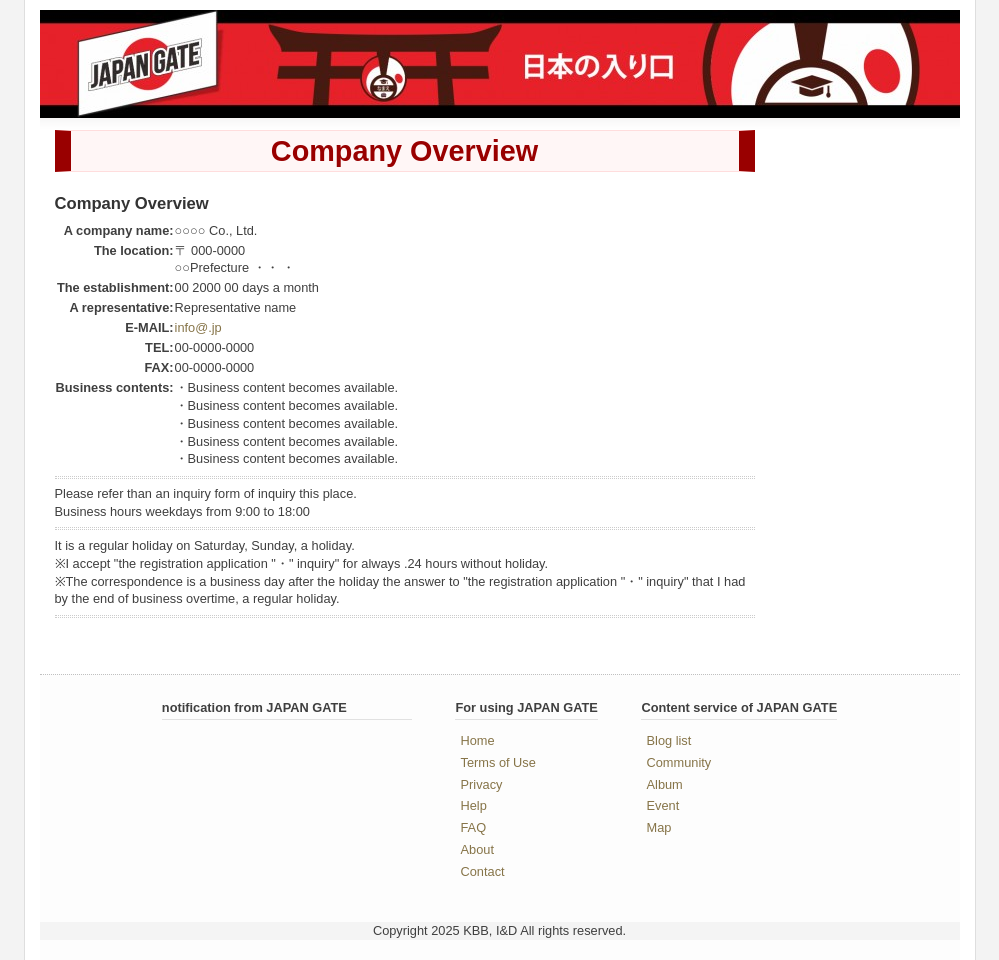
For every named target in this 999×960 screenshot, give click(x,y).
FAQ (474, 827)
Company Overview (404, 151)
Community (679, 762)
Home (478, 740)
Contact (483, 871)
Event (663, 805)
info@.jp (198, 327)
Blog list (669, 740)
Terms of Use (498, 762)
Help (474, 805)
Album (665, 784)
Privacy (482, 784)
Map (659, 827)
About (477, 849)
